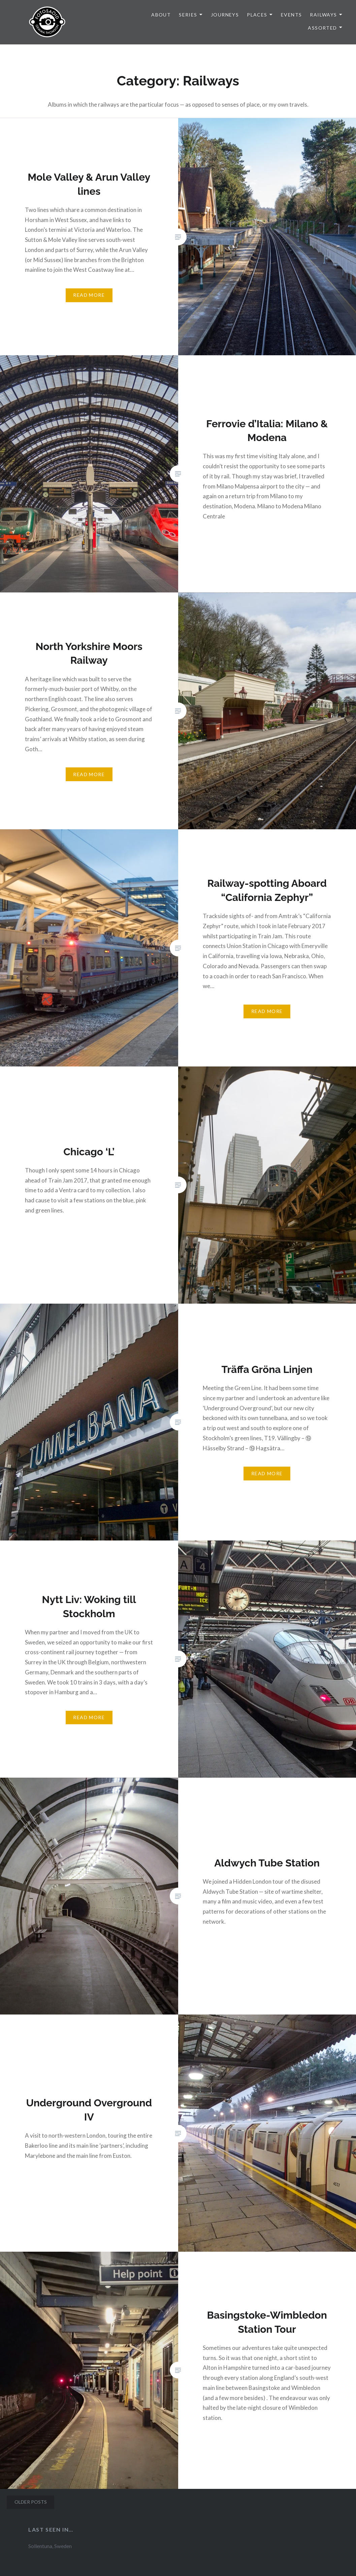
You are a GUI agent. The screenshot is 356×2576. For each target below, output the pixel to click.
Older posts (30, 2502)
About (161, 14)
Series (188, 14)
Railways (323, 14)
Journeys (225, 14)
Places (257, 14)
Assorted (322, 28)
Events (291, 14)
